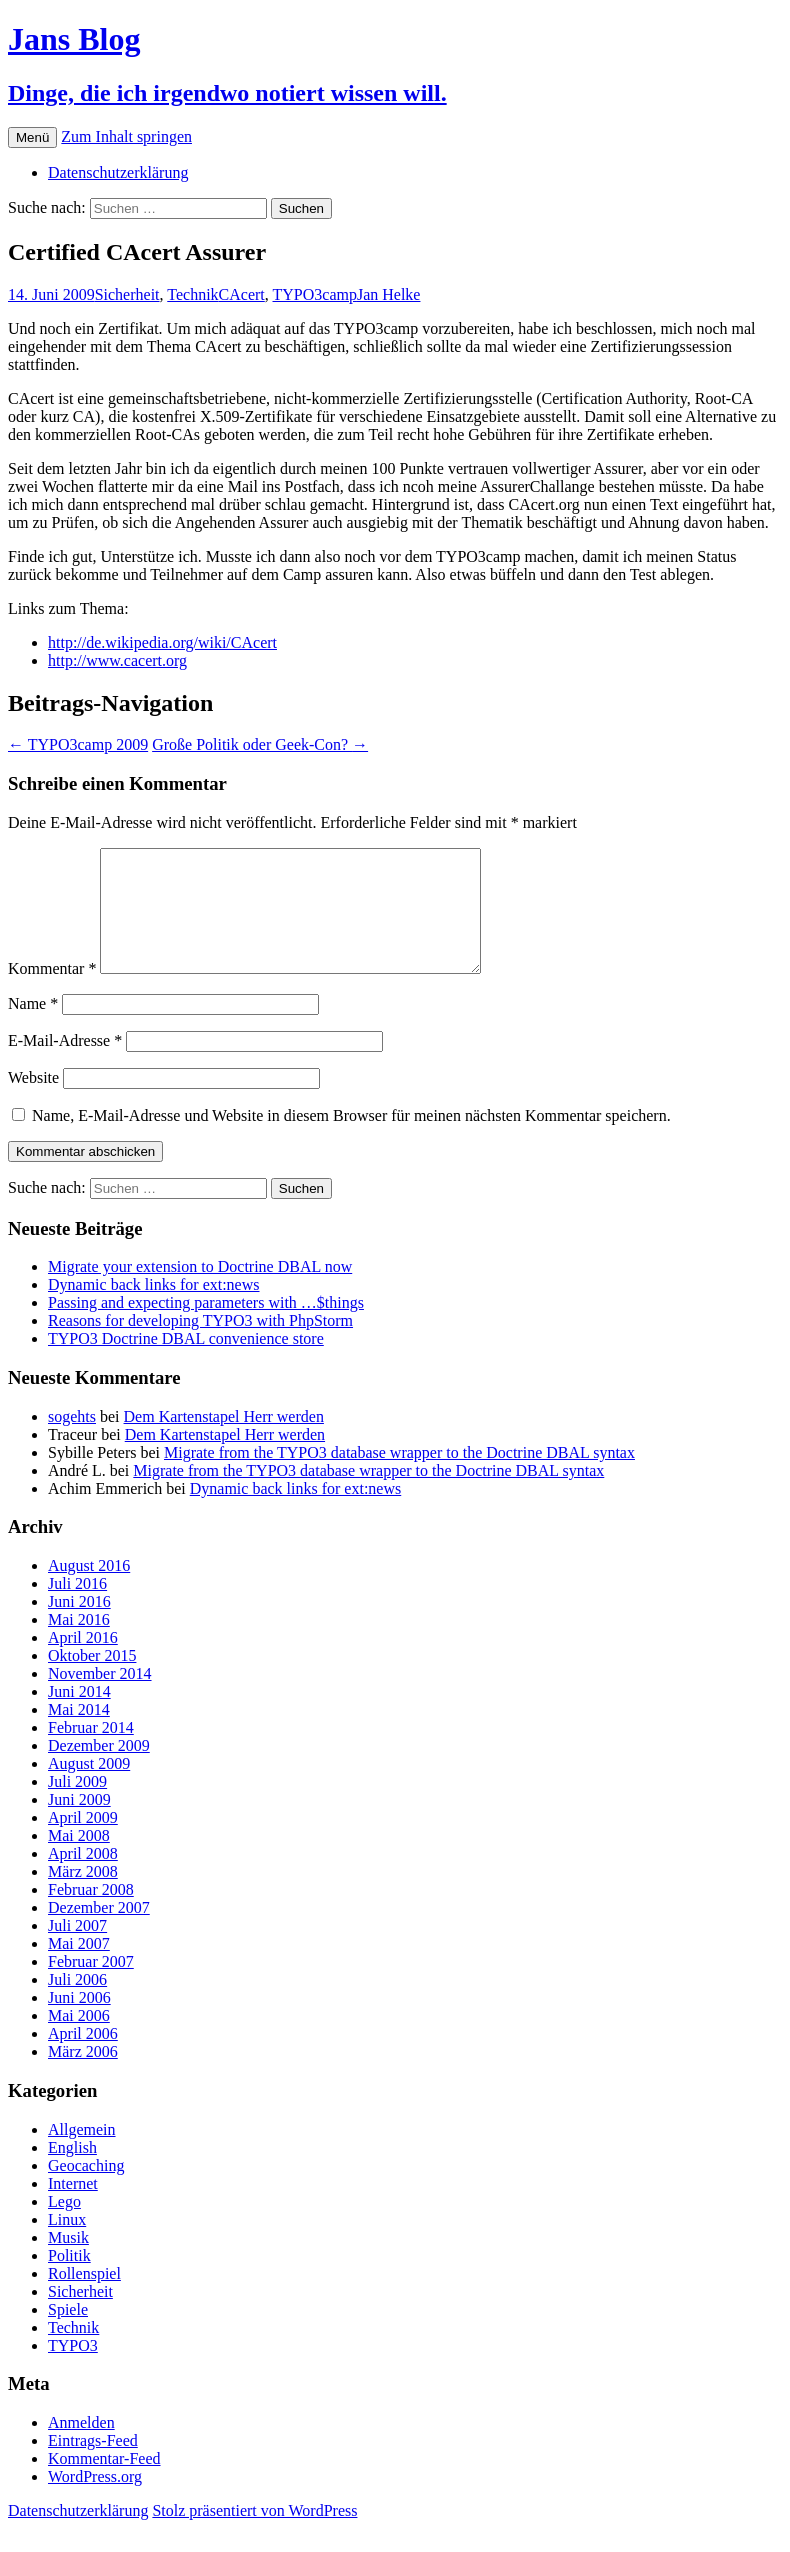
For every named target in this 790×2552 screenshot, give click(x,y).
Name (33, 1027)
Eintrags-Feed (93, 2464)
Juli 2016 (77, 1607)
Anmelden (81, 2446)
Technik (192, 294)
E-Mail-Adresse (65, 1064)
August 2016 (89, 1589)
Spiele (68, 2333)
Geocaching (86, 2189)
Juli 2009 (77, 1805)
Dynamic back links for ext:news (154, 1308)
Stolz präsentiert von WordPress (254, 2534)
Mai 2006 (79, 2039)
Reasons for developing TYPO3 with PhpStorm (200, 1344)
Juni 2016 (79, 1625)
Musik (68, 2261)
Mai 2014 (79, 1733)
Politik (69, 2279)
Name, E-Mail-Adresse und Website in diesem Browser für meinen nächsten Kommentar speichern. (351, 1139)
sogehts (72, 1440)
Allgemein (82, 2153)
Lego (64, 2225)
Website (33, 1101)
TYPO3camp (315, 294)
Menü (32, 137)
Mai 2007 (79, 1967)
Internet (73, 2207)
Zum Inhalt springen (126, 136)
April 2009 (83, 1841)
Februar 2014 (91, 1751)
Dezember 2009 (99, 1769)
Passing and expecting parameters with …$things (206, 1326)
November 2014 (100, 1697)
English (72, 2171)
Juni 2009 (79, 1823)
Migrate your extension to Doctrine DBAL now (200, 1290)
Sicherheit (127, 294)
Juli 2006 (77, 2003)
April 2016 (83, 1661)
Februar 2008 (91, 1913)
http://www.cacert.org (117, 660)
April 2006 (83, 2057)
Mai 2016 (79, 1643)
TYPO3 (73, 2369)
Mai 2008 (79, 1859)
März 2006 (83, 2075)
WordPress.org (95, 2500)
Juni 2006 (79, 2021)
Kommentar (52, 992)
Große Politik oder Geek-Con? (260, 744)
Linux (67, 2243)
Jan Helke (389, 294)
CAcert (242, 294)
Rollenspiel (84, 2297)
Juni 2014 (79, 1715)
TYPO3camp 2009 (78, 744)
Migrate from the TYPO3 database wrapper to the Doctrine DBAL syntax (399, 1476)
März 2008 (83, 1895)
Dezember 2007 (99, 1931)
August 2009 (89, 1787)
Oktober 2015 (92, 1679)
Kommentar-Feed (104, 2482)
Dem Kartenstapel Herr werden (224, 1440)
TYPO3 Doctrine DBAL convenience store (186, 1362)
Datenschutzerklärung (118, 172)
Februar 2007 (91, 1985)
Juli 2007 (77, 1949)
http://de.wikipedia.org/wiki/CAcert (162, 642)
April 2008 (83, 1877)
